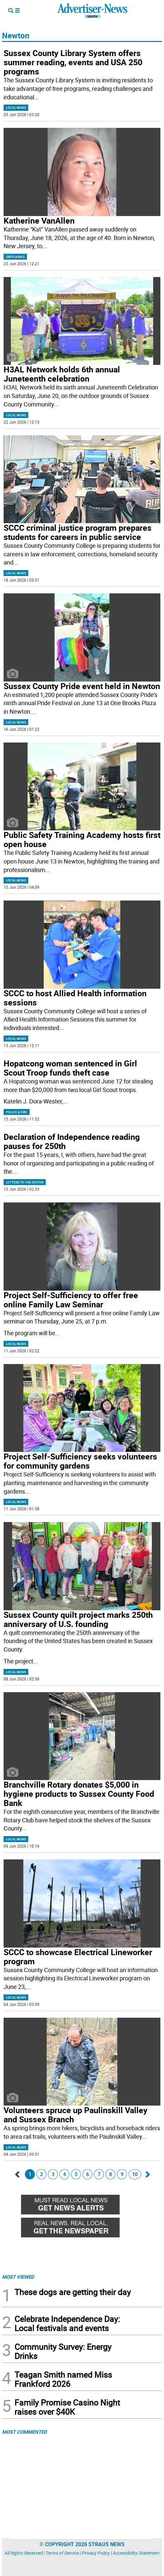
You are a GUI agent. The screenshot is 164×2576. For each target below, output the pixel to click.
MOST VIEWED (18, 2276)
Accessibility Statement (136, 2553)
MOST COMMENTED (24, 2431)
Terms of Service (62, 2553)
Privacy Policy (96, 2553)
